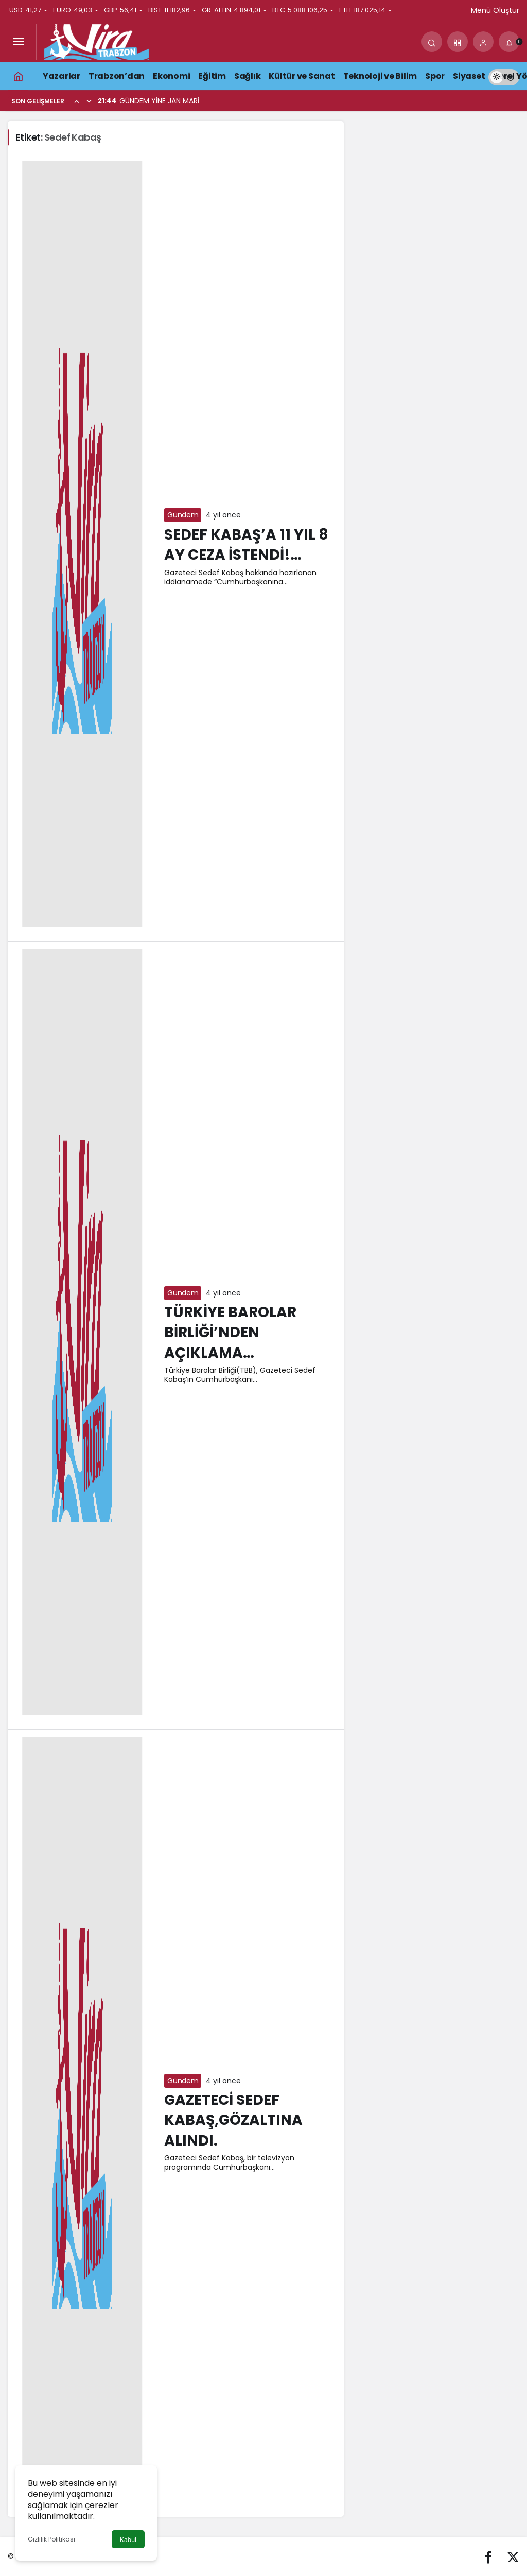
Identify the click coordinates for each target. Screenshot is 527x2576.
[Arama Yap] (431, 41)
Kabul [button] (128, 2540)
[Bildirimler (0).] (509, 41)
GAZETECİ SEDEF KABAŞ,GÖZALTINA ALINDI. (233, 2120)
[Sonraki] (89, 101)
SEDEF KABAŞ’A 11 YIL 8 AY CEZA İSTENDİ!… (246, 545)
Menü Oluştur (495, 10)
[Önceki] (77, 101)
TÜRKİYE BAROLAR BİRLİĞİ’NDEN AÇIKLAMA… (230, 1333)
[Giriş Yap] (483, 41)
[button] (457, 41)
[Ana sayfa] (18, 76)
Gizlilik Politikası (51, 2539)
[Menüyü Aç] (18, 41)
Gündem (182, 515)
